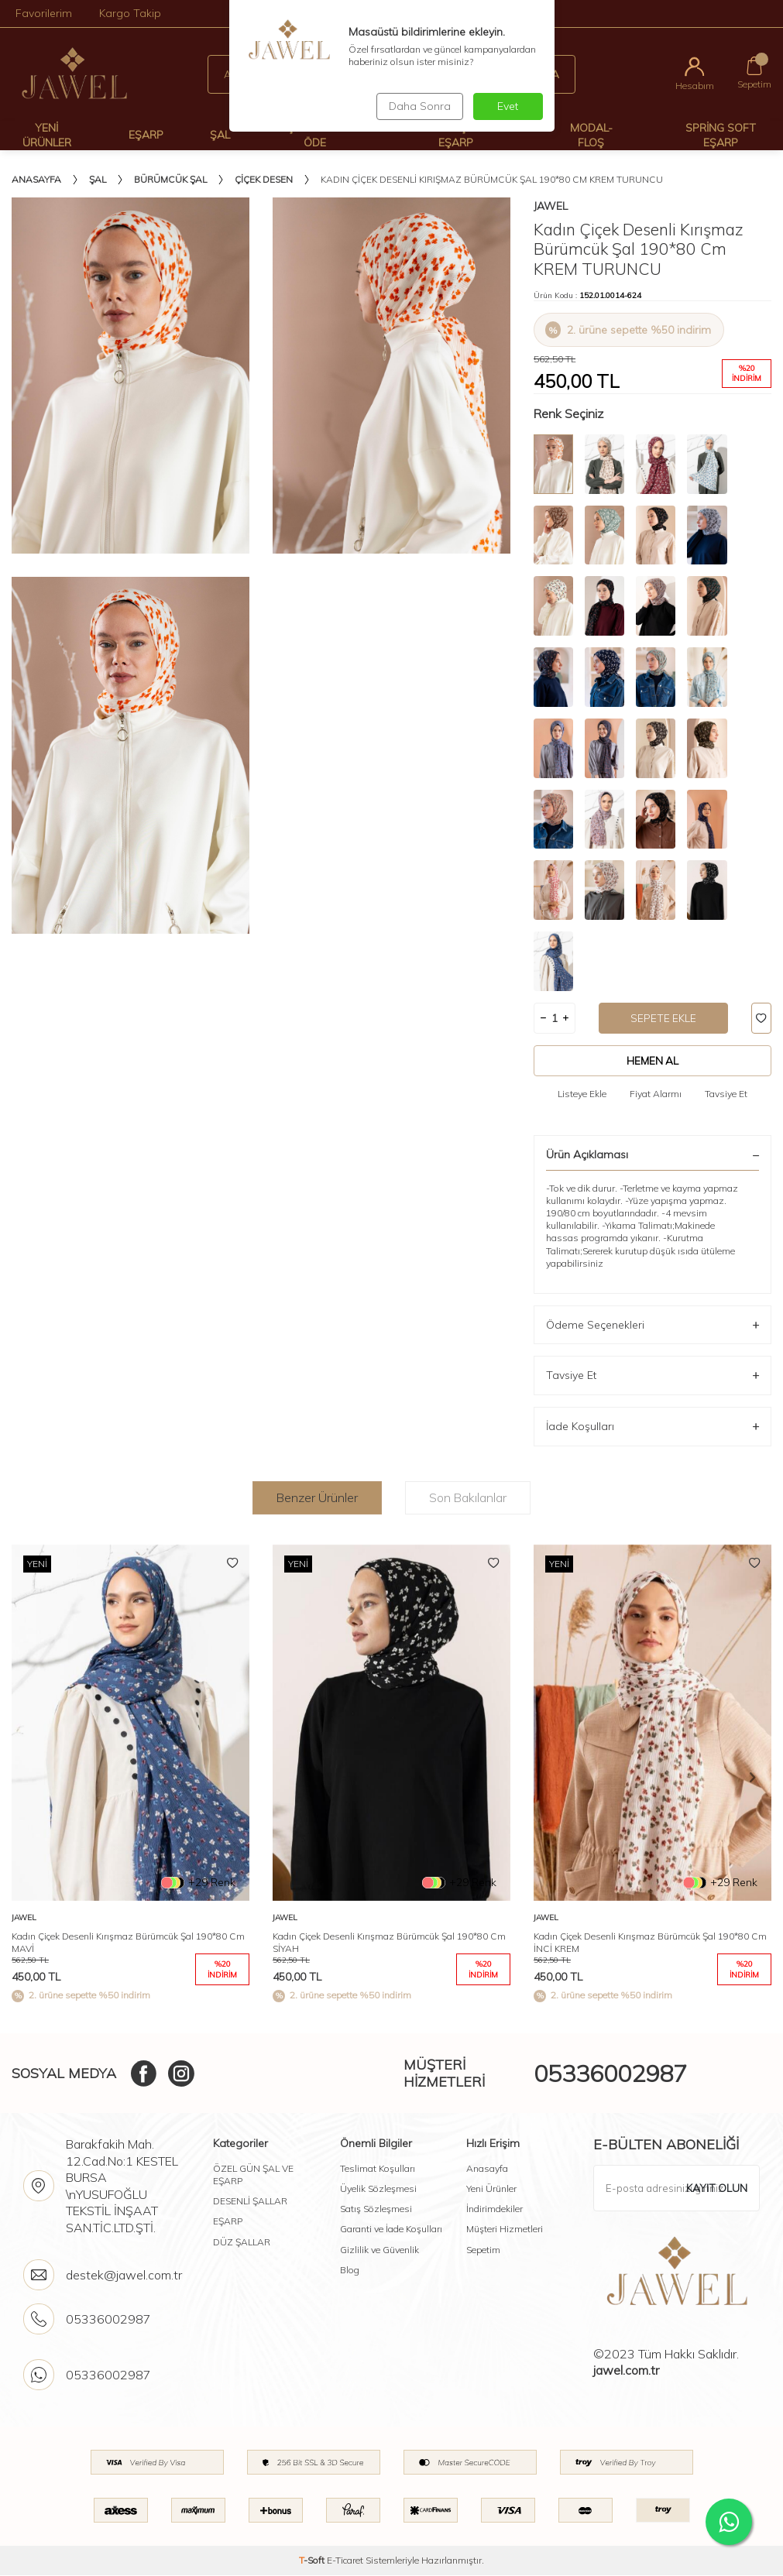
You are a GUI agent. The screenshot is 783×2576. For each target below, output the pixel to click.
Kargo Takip (130, 13)
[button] (752, 1777)
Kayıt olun (716, 2188)
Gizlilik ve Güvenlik (379, 2249)
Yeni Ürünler (46, 135)
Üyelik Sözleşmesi (378, 2189)
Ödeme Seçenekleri (652, 1325)
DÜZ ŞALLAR (241, 2242)
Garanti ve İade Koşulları (391, 2229)
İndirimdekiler (494, 2209)
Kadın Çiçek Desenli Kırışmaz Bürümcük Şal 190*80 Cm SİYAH (389, 1943)
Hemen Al (652, 1061)
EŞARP (227, 2222)
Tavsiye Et (726, 1094)
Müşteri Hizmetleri (504, 2229)
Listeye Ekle (582, 1094)
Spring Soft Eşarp (720, 135)
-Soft (313, 2561)
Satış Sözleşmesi (376, 2209)
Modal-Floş (591, 135)
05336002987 (610, 2073)
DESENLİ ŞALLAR (250, 2201)
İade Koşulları (652, 1427)
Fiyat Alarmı (656, 1094)
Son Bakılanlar (468, 1497)
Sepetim (483, 2249)
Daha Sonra (418, 106)
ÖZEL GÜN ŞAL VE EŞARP (253, 2175)
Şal (220, 135)
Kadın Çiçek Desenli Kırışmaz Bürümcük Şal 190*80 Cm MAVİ (128, 1943)
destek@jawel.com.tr (124, 2275)
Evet (507, 106)
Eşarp (146, 135)
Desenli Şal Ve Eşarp (455, 135)
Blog (349, 2270)
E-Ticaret (345, 2561)
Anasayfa (36, 179)
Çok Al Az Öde (315, 135)
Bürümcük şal (170, 179)
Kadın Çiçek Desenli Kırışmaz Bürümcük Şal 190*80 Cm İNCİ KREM (650, 1943)
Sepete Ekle (663, 1018)
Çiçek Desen (264, 179)
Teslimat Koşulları (377, 2169)
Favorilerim (43, 13)
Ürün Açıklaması (652, 1155)
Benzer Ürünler (317, 1497)
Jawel (551, 206)
